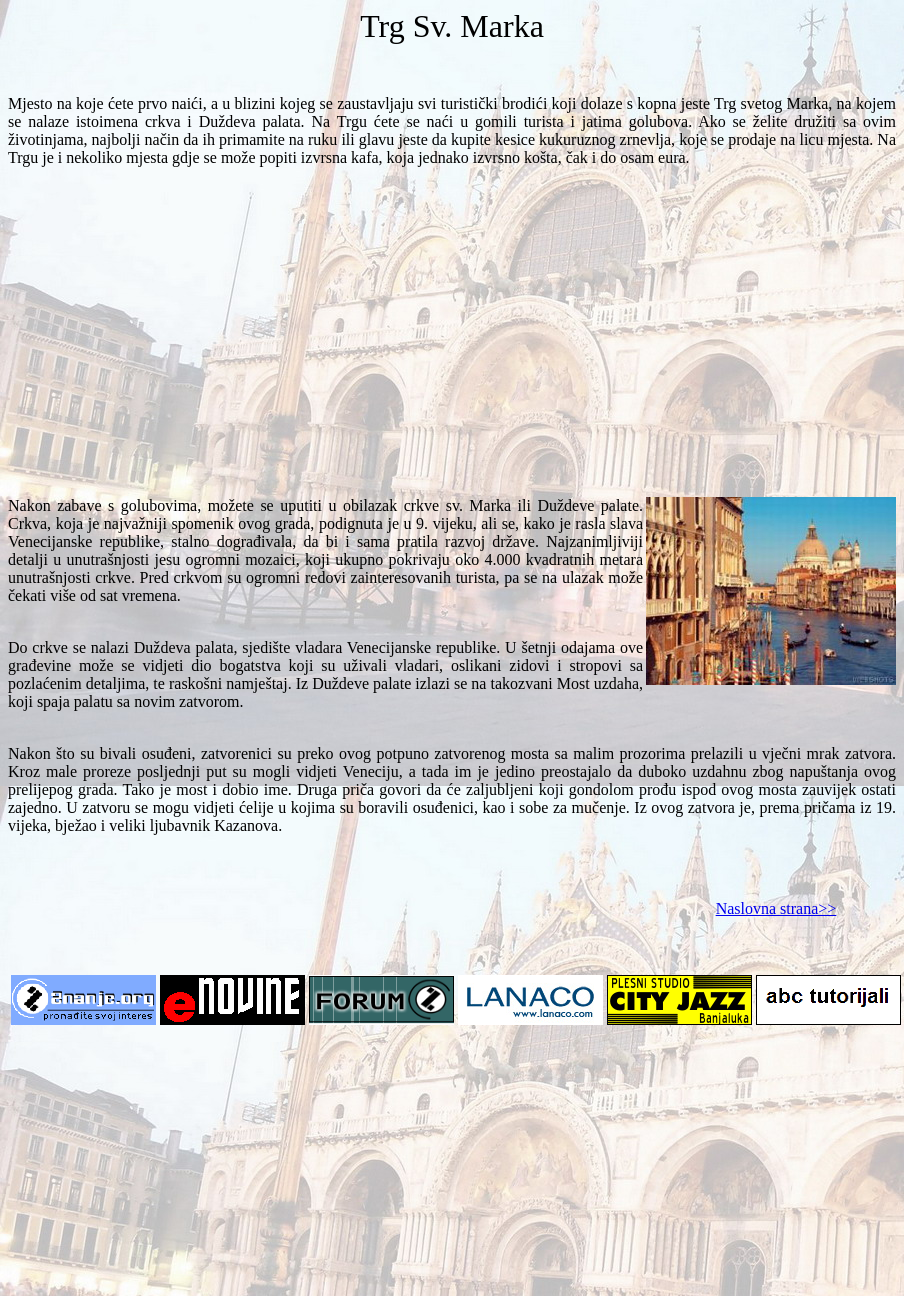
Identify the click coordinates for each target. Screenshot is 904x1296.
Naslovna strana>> (776, 908)
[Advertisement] (452, 341)
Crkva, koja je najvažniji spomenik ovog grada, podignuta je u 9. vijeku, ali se (325, 514)
